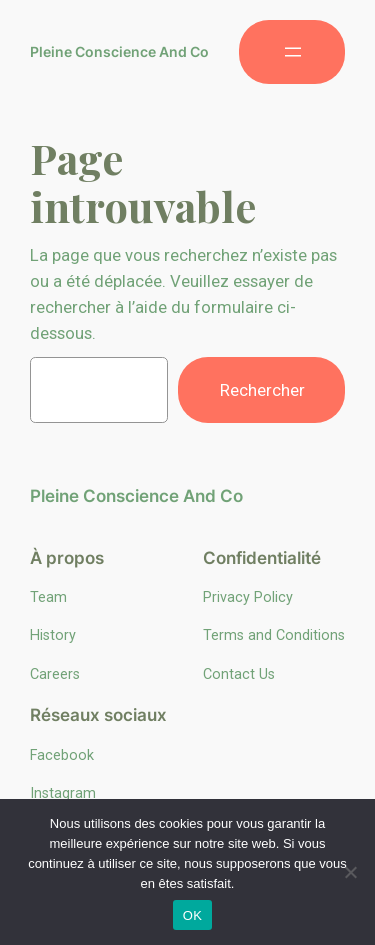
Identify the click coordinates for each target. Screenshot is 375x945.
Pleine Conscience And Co (119, 51)
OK (192, 915)
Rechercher (262, 390)
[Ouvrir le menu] (292, 52)
